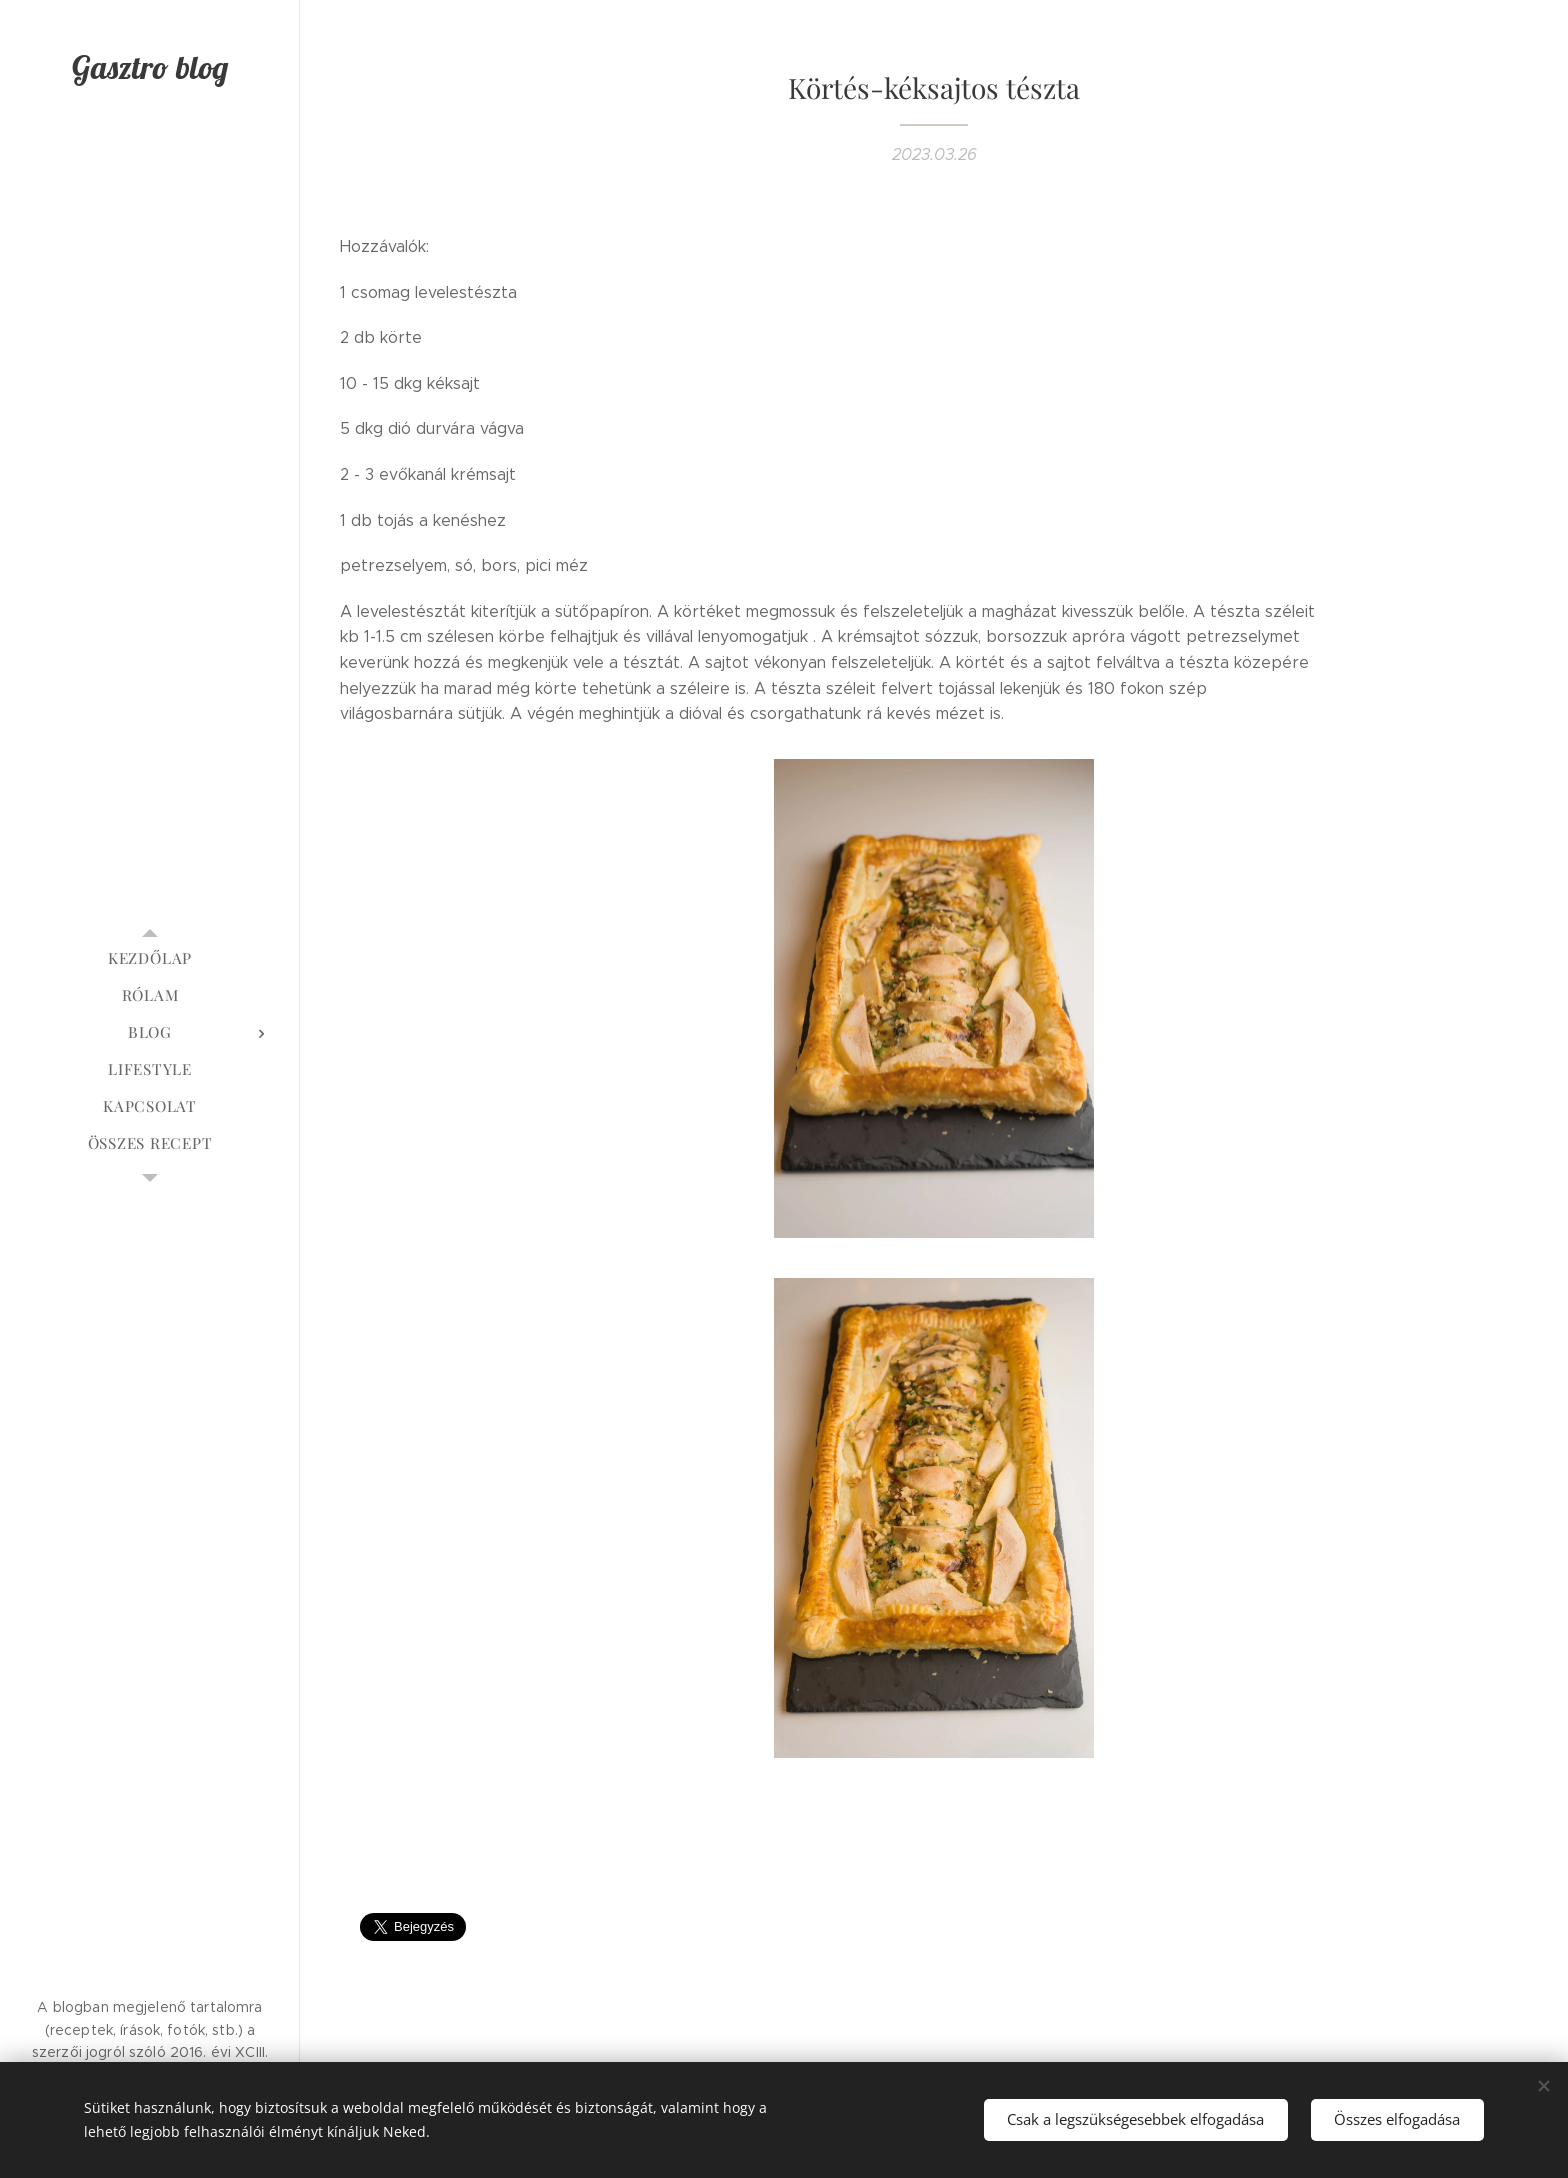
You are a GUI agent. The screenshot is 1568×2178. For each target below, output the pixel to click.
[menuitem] (150, 958)
